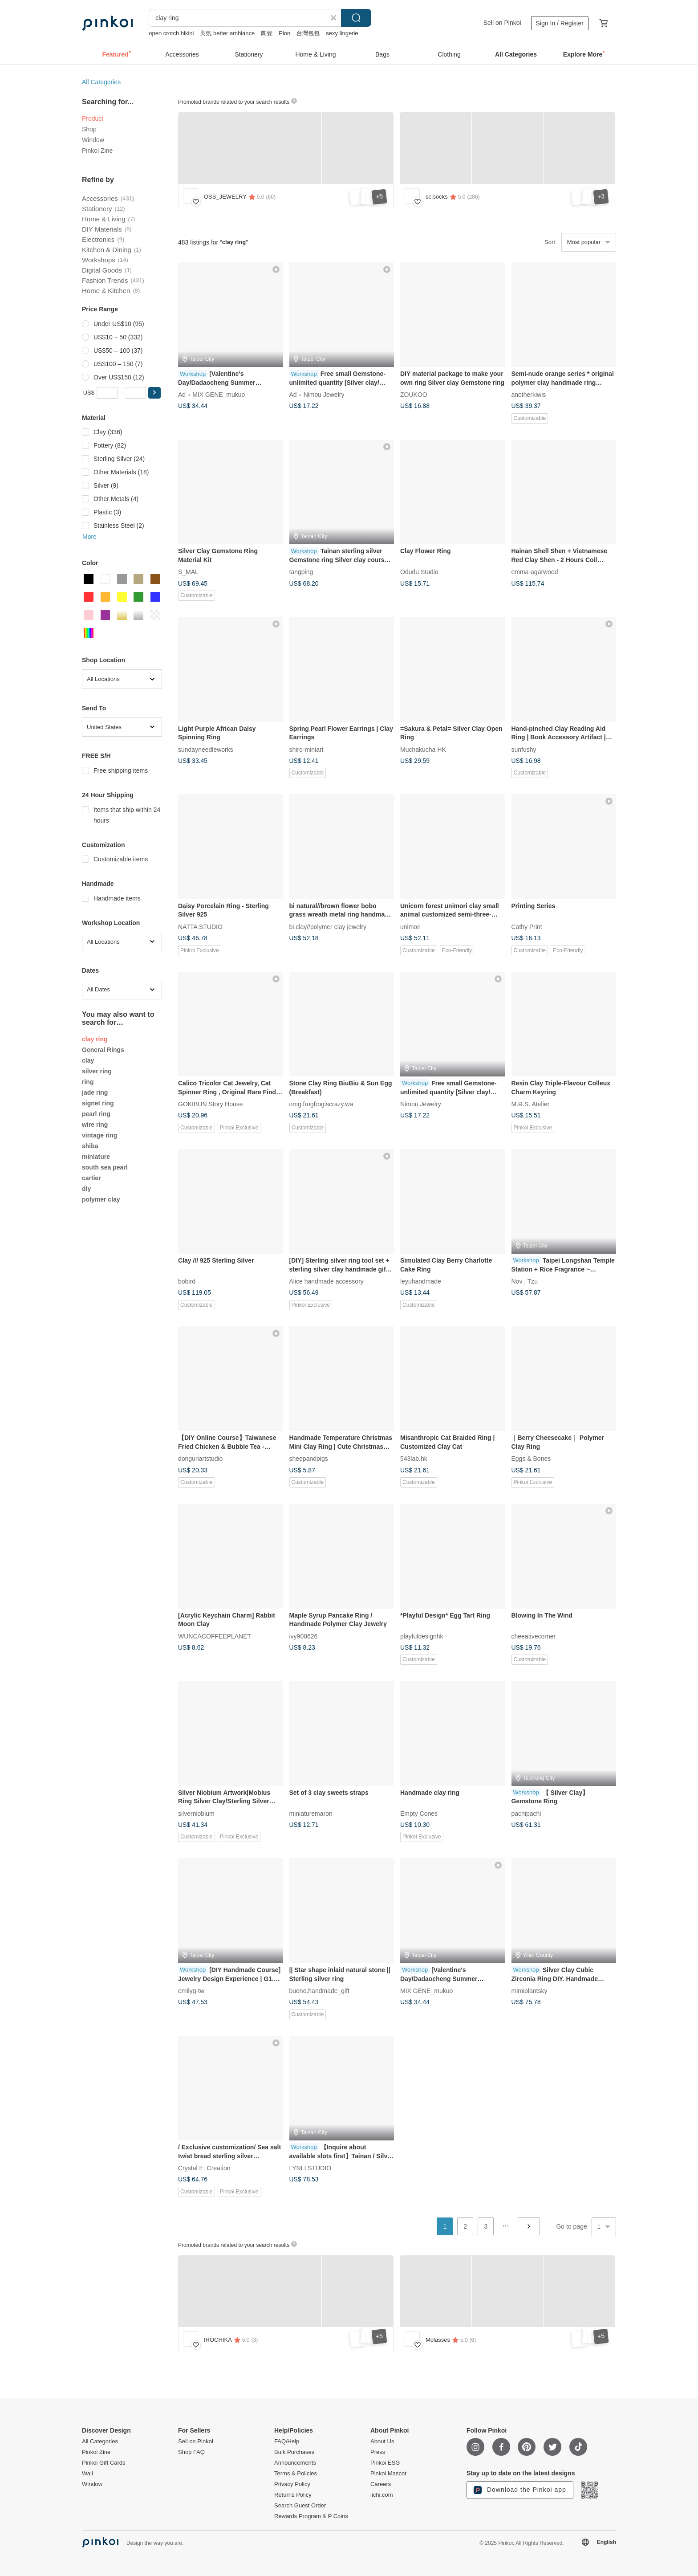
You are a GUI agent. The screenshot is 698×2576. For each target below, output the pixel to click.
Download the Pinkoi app (520, 2490)
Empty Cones (419, 1813)
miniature (96, 1156)
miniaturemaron (311, 1813)
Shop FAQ (191, 2452)
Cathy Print (526, 926)
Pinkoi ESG (385, 2463)
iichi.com (381, 2495)
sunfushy (523, 749)
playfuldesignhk (421, 1635)
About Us (382, 2441)
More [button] (89, 536)
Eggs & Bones (531, 1458)
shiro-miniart (306, 749)
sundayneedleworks (205, 749)
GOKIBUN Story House (210, 1104)
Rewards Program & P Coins (311, 2516)
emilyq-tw (191, 1990)
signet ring (98, 1103)
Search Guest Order (300, 2506)
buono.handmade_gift (319, 1990)
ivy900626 (303, 1635)
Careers (380, 2484)
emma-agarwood (534, 571)
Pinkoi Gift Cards (104, 2463)
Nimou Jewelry (324, 394)
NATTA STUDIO (200, 926)
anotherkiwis (528, 394)
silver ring (97, 1071)
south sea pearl (105, 1167)
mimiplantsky (529, 1990)
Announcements (295, 2463)
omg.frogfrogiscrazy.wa (321, 1104)
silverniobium (196, 1813)
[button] (154, 393)
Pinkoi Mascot (388, 2473)
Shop (89, 129)
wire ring (95, 1124)
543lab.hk (413, 1458)
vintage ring (99, 1135)
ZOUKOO (413, 394)
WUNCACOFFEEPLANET (214, 1635)
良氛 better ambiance (227, 33)
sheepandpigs (308, 1458)
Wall (87, 2473)
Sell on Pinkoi (502, 22)
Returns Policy (293, 2495)
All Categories (101, 82)
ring (87, 1081)
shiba (90, 1145)
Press (377, 2452)
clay (88, 1060)
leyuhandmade (420, 1281)
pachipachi (526, 1813)
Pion (284, 33)
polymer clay (101, 1199)
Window (93, 139)
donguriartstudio (200, 1458)
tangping (301, 571)
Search (356, 17)
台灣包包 (308, 33)
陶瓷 (266, 33)
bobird (186, 1281)
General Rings (103, 1049)
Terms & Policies (295, 2473)
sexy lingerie (342, 33)
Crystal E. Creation (204, 2168)
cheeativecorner (533, 1635)
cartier (91, 1178)
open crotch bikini (171, 33)
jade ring (95, 1092)
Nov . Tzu (524, 1281)
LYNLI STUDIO (310, 2168)
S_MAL (188, 571)
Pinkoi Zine (97, 150)
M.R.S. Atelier (530, 1104)
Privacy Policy (292, 2484)
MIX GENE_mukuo (218, 394)
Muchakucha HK (423, 749)
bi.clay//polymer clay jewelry (328, 926)
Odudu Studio (419, 571)
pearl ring (96, 1113)
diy (86, 1188)
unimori (410, 926)
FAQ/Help (286, 2441)
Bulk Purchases (294, 2452)
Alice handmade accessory (326, 1281)
